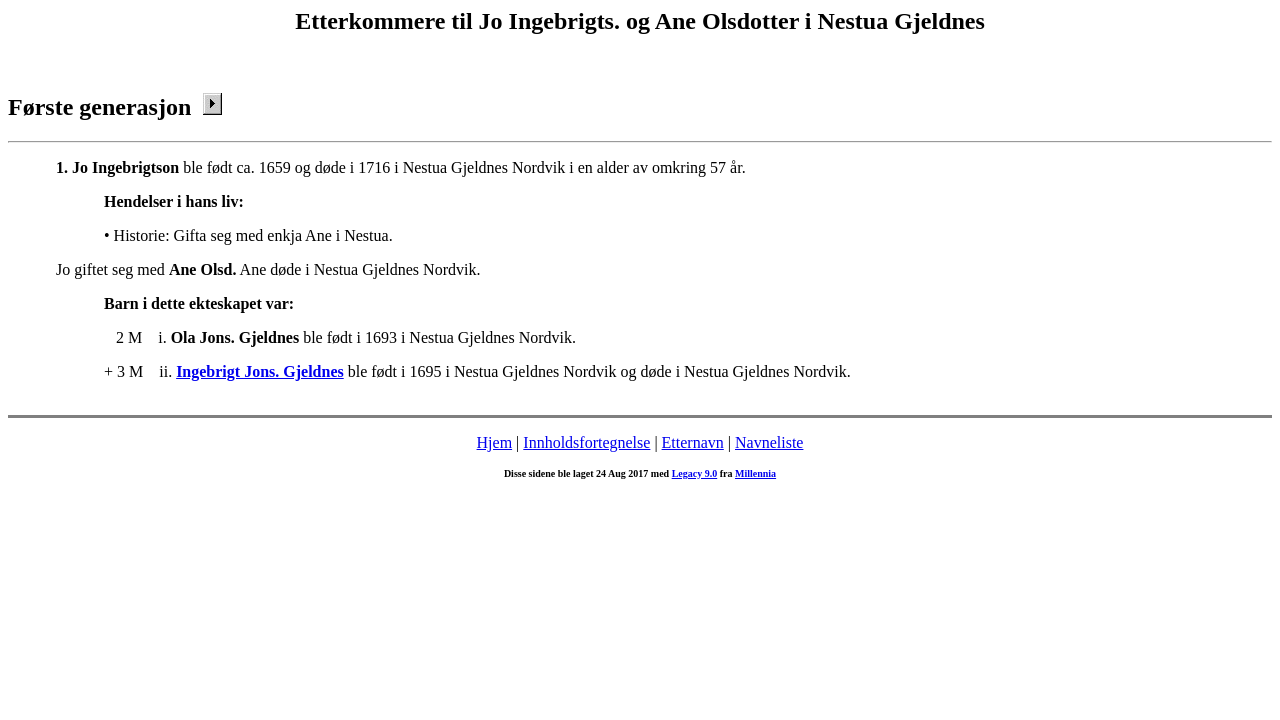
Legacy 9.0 (695, 473)
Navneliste (769, 442)
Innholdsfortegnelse (586, 442)
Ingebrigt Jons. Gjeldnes (260, 371)
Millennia (755, 473)
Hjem (495, 442)
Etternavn (693, 442)
